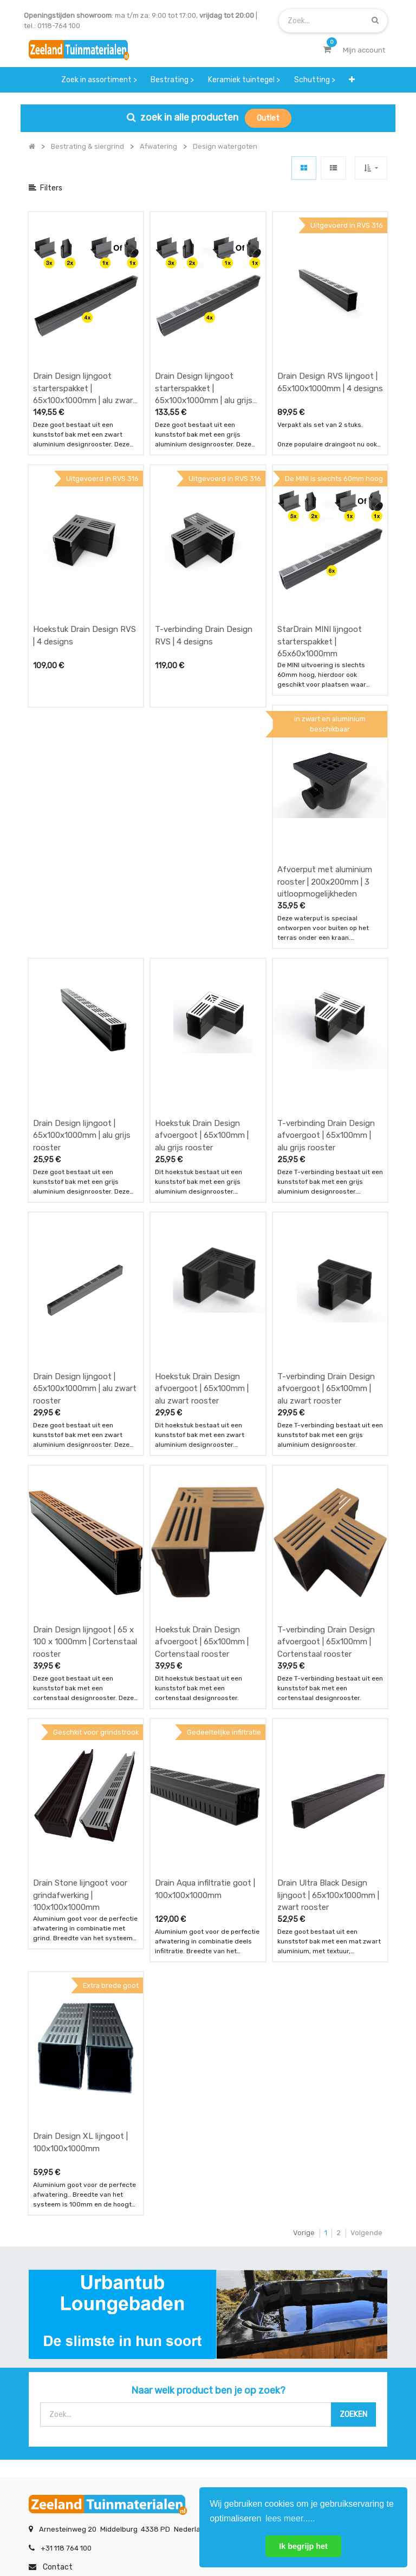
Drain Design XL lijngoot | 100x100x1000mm (80, 1826)
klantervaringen (180, 2348)
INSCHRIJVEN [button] (160, 2434)
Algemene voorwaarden (153, 2532)
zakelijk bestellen (183, 2369)
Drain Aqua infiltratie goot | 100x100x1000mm (205, 1613)
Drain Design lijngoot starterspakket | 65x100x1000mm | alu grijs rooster (203, 349)
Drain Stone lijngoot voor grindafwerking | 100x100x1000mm (80, 1619)
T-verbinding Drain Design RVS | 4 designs (203, 556)
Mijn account (74, 2532)
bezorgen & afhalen (62, 2369)
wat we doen (175, 2326)
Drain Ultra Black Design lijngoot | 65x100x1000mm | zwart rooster (328, 1619)
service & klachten (59, 2391)
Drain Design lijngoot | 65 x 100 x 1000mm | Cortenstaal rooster (85, 1405)
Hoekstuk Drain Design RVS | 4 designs (84, 556)
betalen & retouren (61, 2348)
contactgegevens (308, 2348)
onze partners (302, 2391)
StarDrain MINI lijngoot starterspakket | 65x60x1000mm (319, 562)
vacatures (171, 2391)
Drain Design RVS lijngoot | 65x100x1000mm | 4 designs (330, 343)
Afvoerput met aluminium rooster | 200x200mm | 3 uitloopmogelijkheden (324, 763)
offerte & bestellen (61, 2326)
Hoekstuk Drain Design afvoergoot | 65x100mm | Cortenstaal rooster (202, 1405)
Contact (58, 2251)
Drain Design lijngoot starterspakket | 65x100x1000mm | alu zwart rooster (84, 349)
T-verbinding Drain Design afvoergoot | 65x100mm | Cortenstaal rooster (326, 1405)
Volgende (366, 1917)
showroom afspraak (312, 2326)
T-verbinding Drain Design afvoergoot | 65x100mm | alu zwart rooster (326, 1191)
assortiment (298, 2369)
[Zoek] (375, 20)
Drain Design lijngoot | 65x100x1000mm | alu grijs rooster (82, 977)
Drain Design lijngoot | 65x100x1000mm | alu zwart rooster (84, 1191)
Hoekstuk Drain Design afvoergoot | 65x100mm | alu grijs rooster (202, 977)
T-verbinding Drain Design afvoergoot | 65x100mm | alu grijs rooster (326, 977)
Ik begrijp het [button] (303, 2546)
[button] (371, 168)
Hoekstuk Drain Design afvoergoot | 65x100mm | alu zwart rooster (202, 1191)
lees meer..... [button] (290, 2518)
